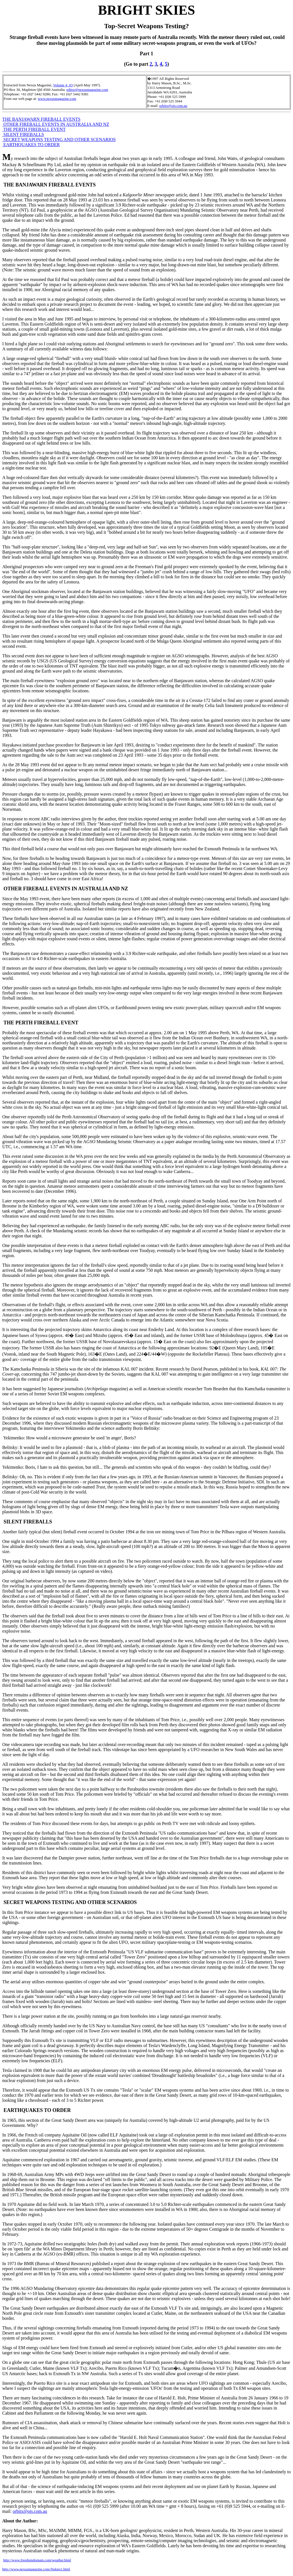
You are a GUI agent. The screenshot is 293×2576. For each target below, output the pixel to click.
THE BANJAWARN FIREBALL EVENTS (41, 119)
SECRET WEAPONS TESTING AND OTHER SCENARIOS (59, 139)
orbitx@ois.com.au (173, 106)
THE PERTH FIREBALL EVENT (34, 129)
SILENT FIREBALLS (23, 134)
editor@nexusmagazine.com (87, 89)
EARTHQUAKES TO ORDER (31, 144)
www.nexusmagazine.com (57, 98)
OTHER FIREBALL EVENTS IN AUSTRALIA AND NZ (55, 124)
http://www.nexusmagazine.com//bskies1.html (36, 2569)
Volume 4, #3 (63, 85)
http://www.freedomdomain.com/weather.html (37, 2560)
